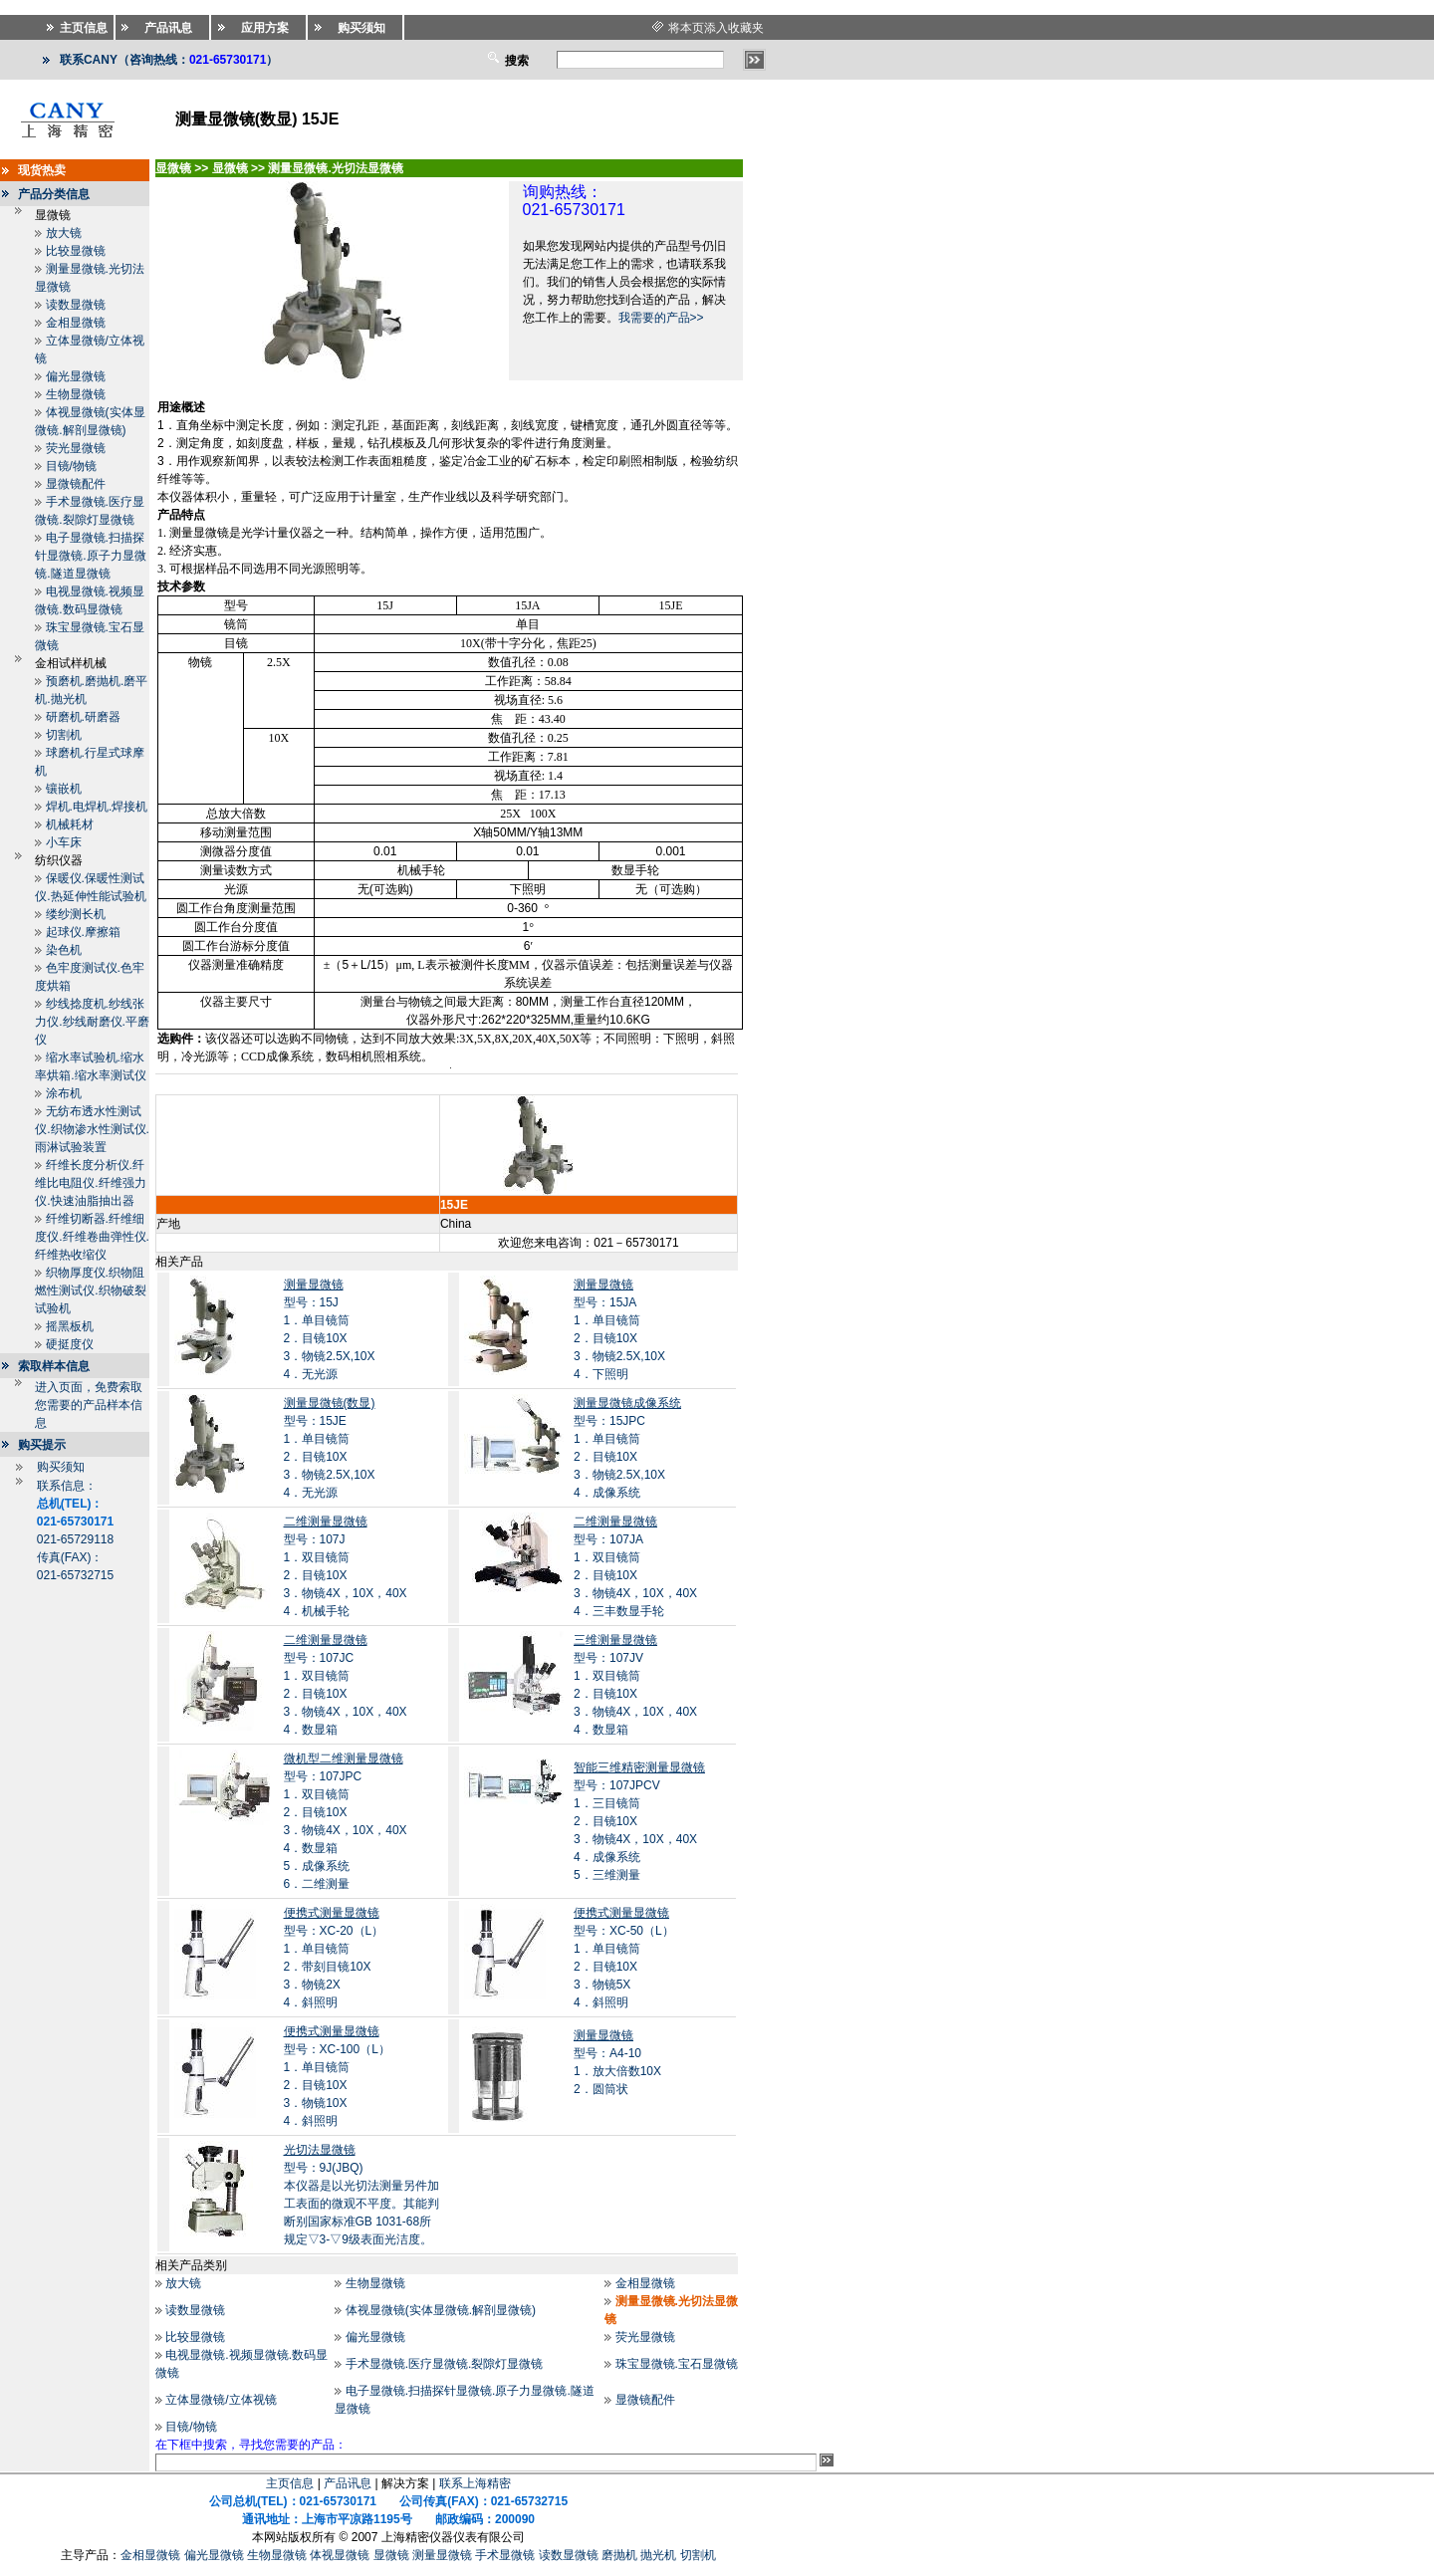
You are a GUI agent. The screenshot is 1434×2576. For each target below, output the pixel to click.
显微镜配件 (76, 484)
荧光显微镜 (76, 448)
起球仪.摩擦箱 (83, 932)
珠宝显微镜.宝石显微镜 (676, 2364)
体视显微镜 (339, 2555)
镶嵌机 (64, 789)
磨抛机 (619, 2555)
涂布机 (64, 1093)
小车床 (64, 842)
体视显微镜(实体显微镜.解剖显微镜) (441, 2310)
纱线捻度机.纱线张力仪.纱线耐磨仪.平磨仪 (92, 1022)
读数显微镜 (76, 305)
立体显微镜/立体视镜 (220, 2400)
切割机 (64, 735)
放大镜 (64, 233)
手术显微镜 (505, 2555)
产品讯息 (347, 2483)
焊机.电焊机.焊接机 (97, 807)
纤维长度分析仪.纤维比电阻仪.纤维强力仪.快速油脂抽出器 (90, 1183)
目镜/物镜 (71, 466)
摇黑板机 (70, 1326)
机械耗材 (70, 824)
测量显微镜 (442, 2555)
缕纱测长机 (76, 914)
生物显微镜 (76, 394)
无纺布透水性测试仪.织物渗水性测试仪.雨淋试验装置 (92, 1129)
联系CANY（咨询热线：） (169, 60)
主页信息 (290, 2483)
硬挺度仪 (70, 1344)
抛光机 (658, 2555)
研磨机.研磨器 (83, 717)
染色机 (64, 950)
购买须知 (61, 1467)
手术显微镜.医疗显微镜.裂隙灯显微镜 (445, 2364)
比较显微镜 (76, 251)
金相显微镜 (76, 323)
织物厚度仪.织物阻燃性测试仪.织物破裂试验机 (90, 1290)
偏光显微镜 (76, 376)
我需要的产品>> (661, 318)
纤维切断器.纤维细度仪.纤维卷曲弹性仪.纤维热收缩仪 (92, 1237)
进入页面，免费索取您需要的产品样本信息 (88, 1405)
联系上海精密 (475, 2483)
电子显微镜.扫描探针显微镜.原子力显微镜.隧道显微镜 (90, 556)
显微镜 (391, 2555)
